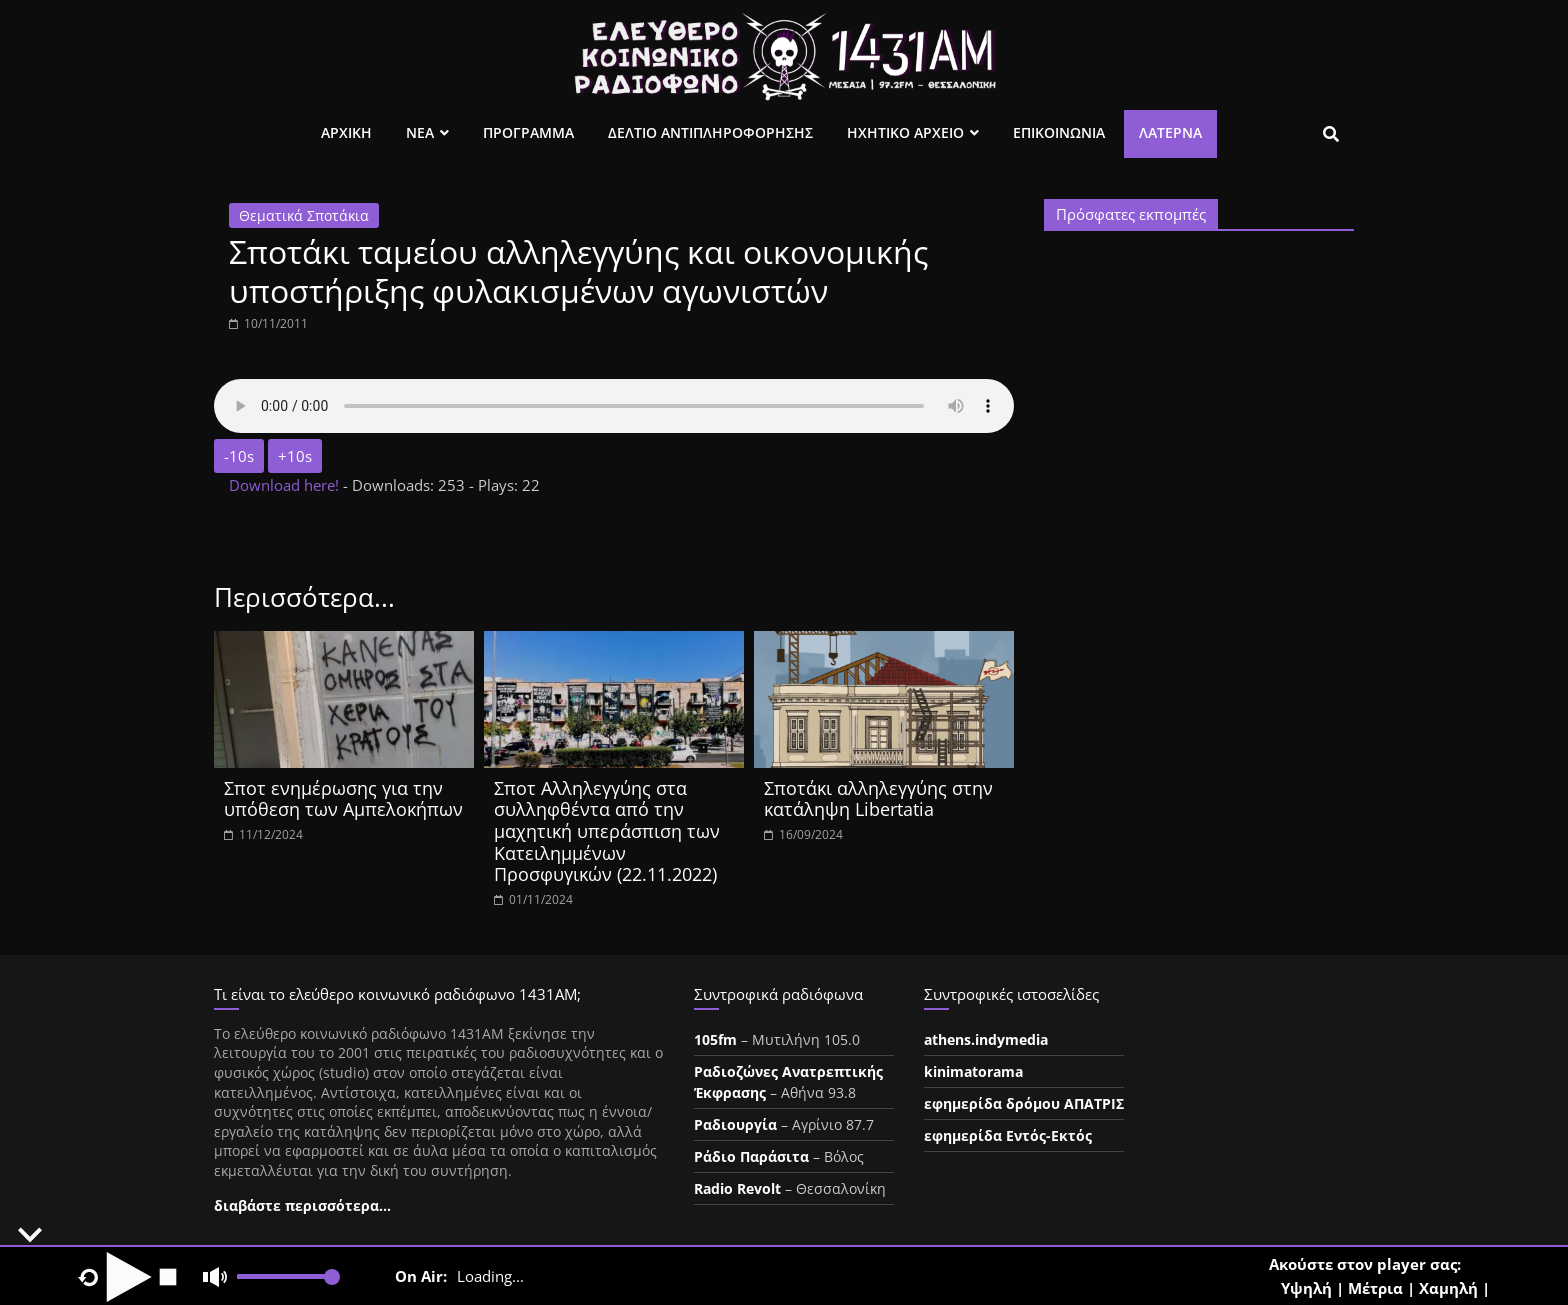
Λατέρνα (1170, 132)
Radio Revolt (737, 1188)
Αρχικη (346, 132)
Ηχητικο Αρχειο (905, 132)
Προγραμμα (528, 132)
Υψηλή (1306, 1288)
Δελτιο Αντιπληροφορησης (710, 132)
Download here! (286, 485)
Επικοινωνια (1059, 132)
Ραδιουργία (735, 1124)
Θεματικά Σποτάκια (304, 215)
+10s (295, 456)
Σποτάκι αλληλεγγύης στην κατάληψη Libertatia (878, 799)
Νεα (420, 132)
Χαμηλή (1448, 1288)
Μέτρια (1375, 1288)
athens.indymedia (986, 1039)
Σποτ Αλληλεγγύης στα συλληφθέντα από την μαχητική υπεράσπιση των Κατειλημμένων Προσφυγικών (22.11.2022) (607, 831)
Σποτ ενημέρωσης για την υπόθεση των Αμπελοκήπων (343, 799)
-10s (239, 456)
